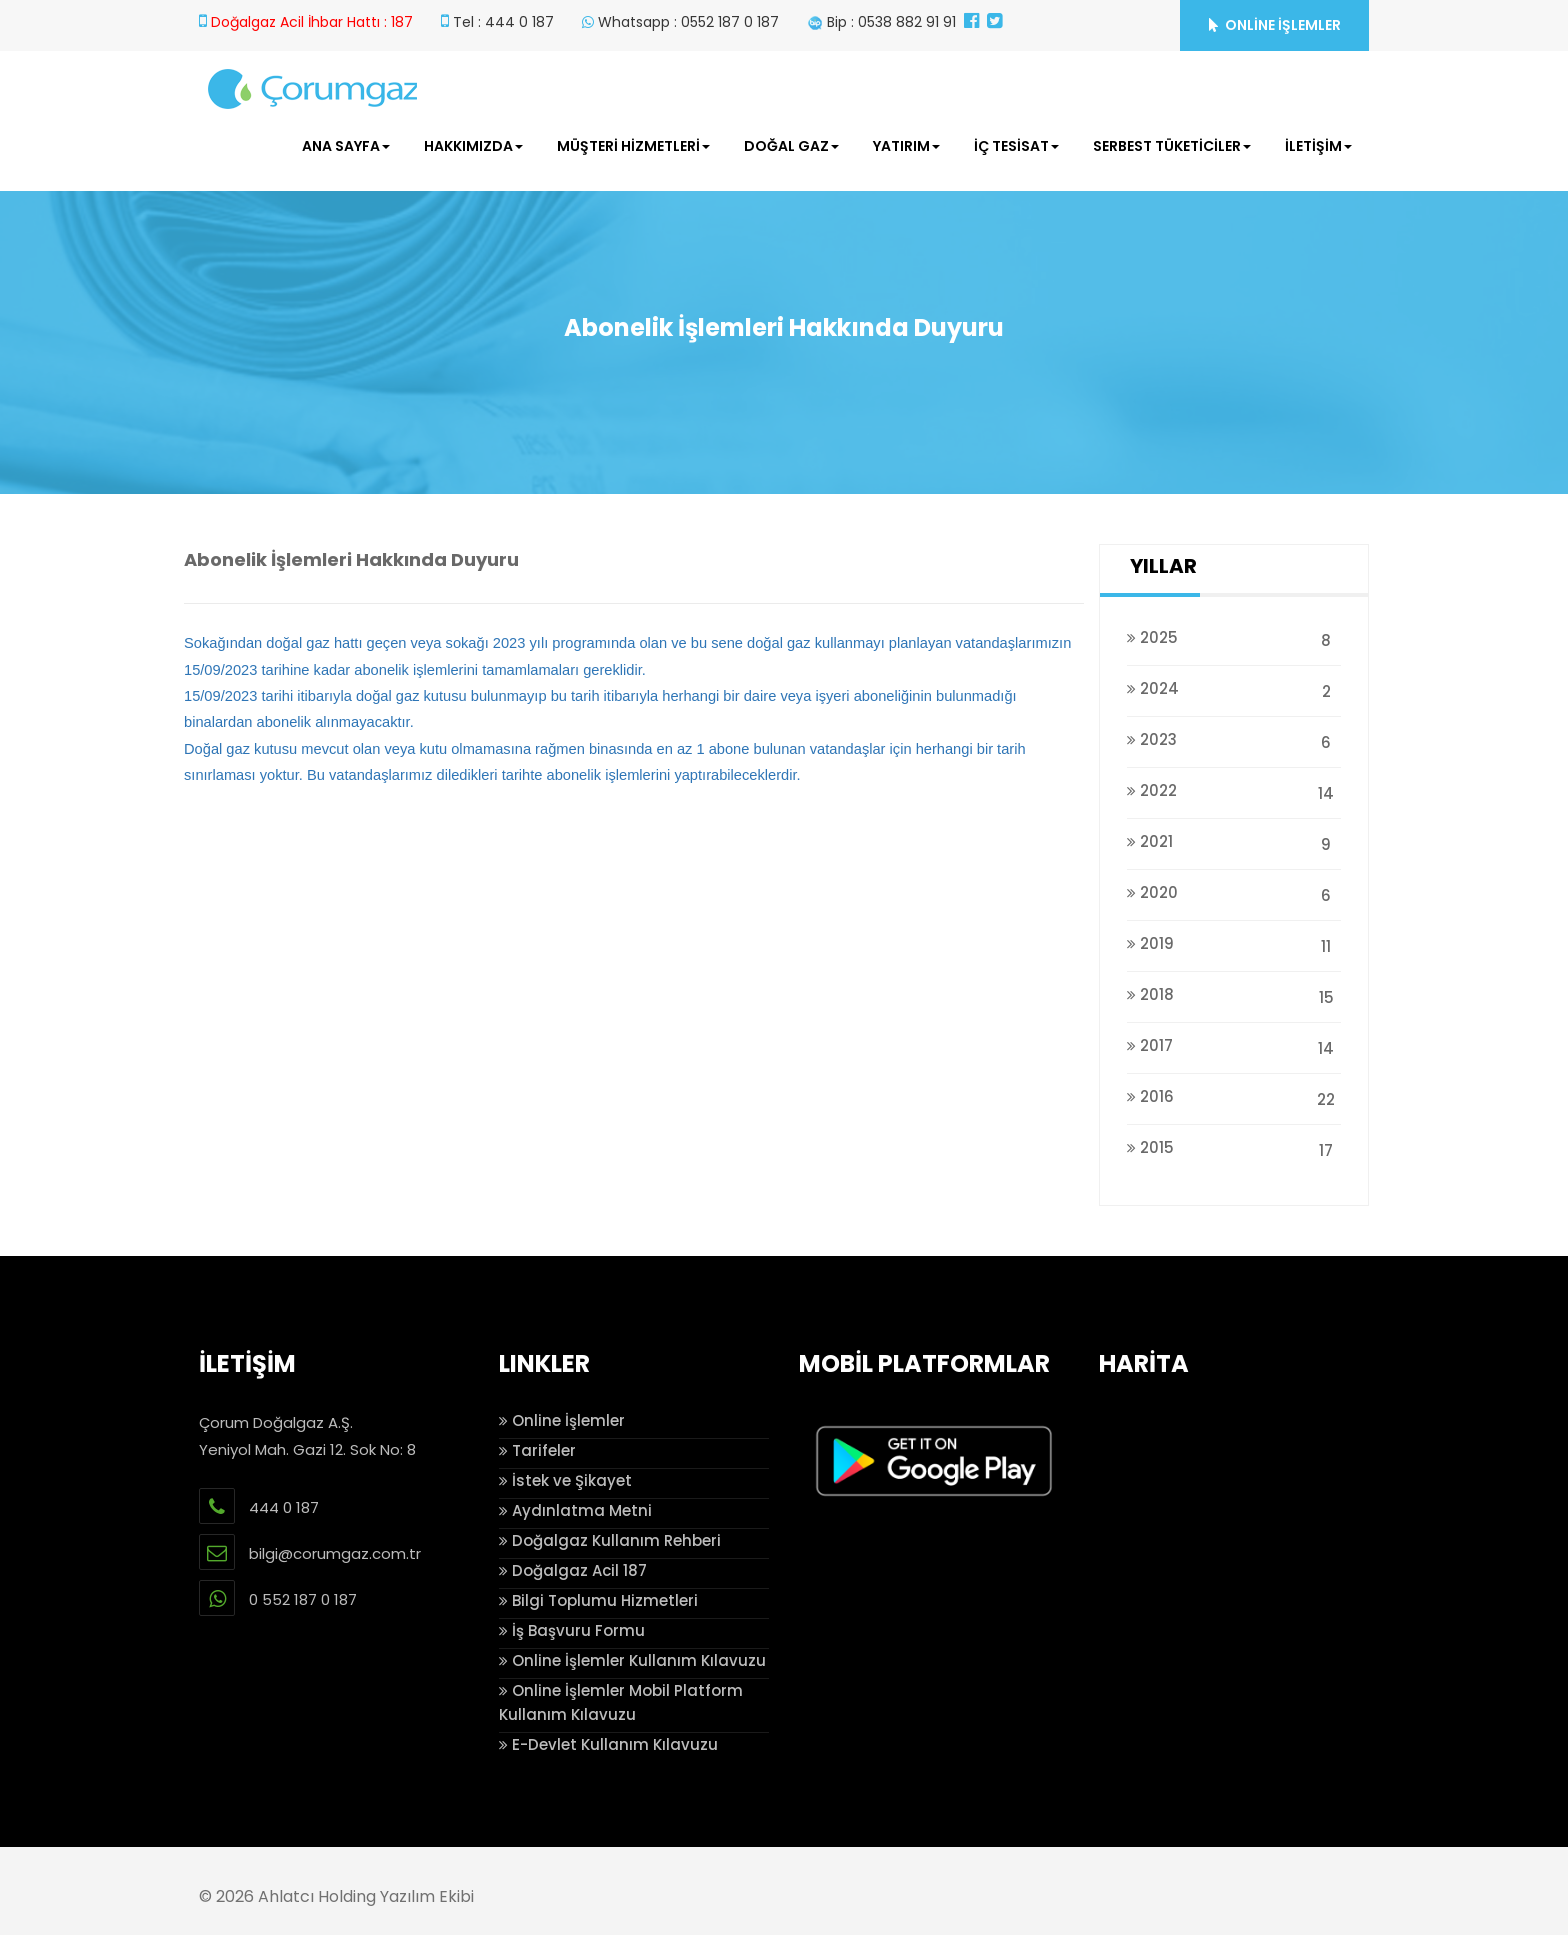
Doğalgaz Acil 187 (573, 1570)
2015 (1234, 1147)
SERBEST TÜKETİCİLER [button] (1172, 146)
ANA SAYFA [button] (346, 146)
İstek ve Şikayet (565, 1480)
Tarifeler (537, 1450)
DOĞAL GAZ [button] (791, 146)
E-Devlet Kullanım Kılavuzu (608, 1744)
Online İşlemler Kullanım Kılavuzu (632, 1660)
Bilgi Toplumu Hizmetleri (598, 1600)
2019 (1234, 943)
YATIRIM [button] (906, 146)
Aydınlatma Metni (575, 1510)
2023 (1234, 739)
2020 (1234, 892)
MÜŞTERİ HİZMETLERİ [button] (633, 146)
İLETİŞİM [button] (1318, 146)
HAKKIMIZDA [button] (473, 146)
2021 (1234, 841)
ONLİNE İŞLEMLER (1275, 25)
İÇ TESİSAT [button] (1016, 146)
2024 (1234, 688)
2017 (1234, 1045)
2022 (1234, 790)
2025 (1234, 637)
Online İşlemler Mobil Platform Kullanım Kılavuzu (621, 1702)
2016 (1234, 1096)
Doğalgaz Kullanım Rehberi (610, 1540)
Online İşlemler (562, 1420)
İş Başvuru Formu (572, 1630)
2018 (1234, 994)
